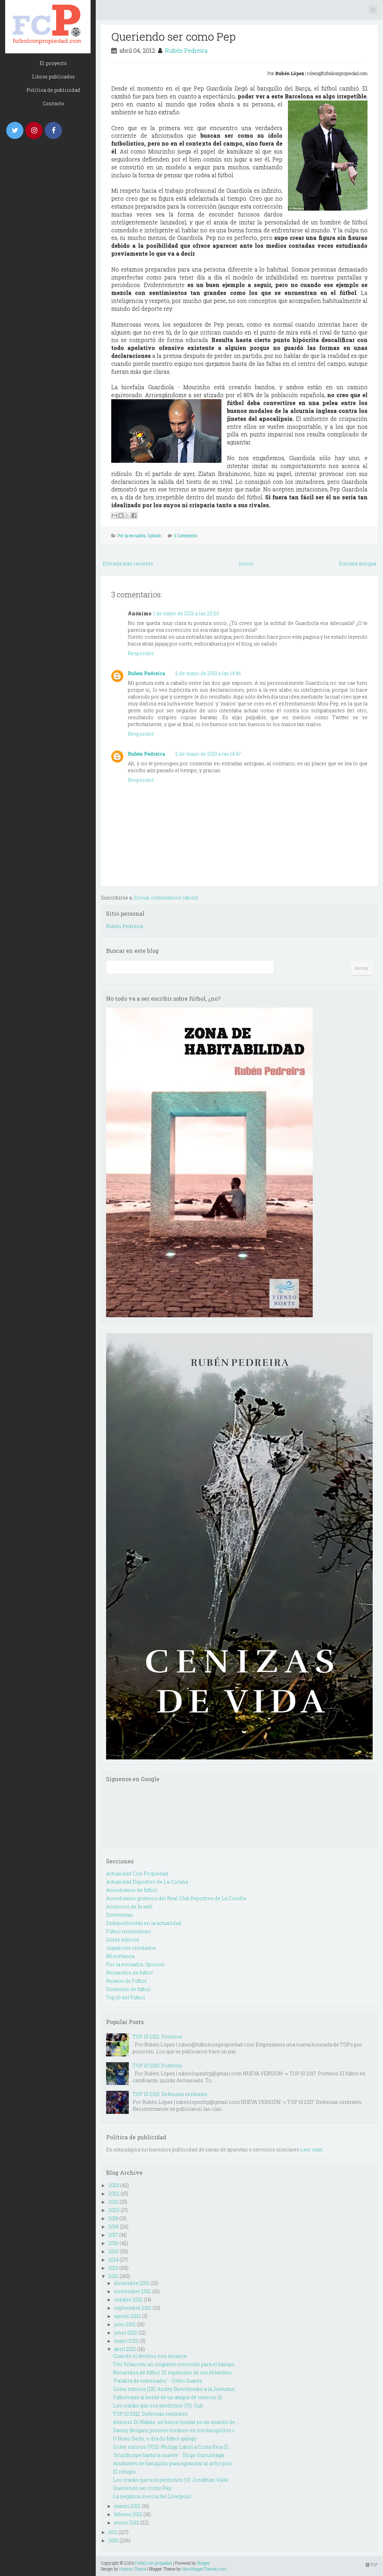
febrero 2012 (128, 2514)
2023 (113, 2185)
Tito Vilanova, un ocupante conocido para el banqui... (175, 2364)
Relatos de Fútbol (126, 1981)
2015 (113, 2251)
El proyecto (53, 63)
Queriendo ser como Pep (173, 36)
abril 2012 (125, 2349)
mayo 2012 (126, 2341)
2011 (112, 2532)
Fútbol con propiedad (153, 2563)
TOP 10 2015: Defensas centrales (170, 2094)
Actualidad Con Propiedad (137, 1873)
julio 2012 (125, 2324)
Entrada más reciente (128, 563)
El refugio (124, 2471)
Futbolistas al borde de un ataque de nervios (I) (167, 2397)
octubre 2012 (128, 2299)
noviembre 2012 (132, 2291)
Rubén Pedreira (186, 50)
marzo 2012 (127, 2506)
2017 (113, 2235)
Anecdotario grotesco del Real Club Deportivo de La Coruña (176, 1898)
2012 (113, 2276)
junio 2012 (125, 2332)
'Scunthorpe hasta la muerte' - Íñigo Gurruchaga (168, 2455)
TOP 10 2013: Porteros (157, 2065)
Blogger (203, 2563)
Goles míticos (122, 1939)
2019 (113, 2218)
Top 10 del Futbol (125, 1997)
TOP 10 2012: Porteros (157, 2036)
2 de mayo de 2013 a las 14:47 (208, 754)
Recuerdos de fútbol (129, 1972)
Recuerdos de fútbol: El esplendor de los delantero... (174, 2372)
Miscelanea (120, 1956)
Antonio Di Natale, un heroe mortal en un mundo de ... (176, 2422)
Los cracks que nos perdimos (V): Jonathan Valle (170, 2480)
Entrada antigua (357, 563)
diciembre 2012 (131, 2283)
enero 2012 (126, 2522)
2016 (113, 2243)
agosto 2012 (127, 2316)
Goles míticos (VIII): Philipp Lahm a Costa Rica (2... (172, 2447)
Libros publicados (53, 76)
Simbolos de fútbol (128, 1989)
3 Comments (185, 535)
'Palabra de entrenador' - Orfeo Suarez (157, 2380)
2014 (113, 2259)
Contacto (53, 103)
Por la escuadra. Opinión (139, 535)
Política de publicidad (53, 90)
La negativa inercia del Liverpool (152, 2496)
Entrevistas (119, 1915)
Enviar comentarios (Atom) (166, 897)
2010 (113, 2540)
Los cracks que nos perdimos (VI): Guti (158, 2405)
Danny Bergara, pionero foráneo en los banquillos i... (175, 2430)
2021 (113, 2202)
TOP (372, 2564)
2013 (113, 2268)
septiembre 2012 (133, 2307)
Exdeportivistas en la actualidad (144, 1923)
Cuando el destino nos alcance (150, 2356)
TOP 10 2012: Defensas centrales (150, 2413)
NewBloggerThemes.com (204, 2569)
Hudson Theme (132, 2569)
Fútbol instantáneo (128, 1931)
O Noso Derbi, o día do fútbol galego (155, 2438)
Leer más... (312, 2149)
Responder (141, 653)
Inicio (246, 563)
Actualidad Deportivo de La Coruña (147, 1881)
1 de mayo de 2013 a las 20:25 (186, 613)
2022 (114, 2193)
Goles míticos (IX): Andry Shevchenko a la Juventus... (175, 2389)
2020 (114, 2210)
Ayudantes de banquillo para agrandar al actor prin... (174, 2463)
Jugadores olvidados (131, 1948)
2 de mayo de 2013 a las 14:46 (208, 673)
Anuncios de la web (129, 1906)
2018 (113, 2226)
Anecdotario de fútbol (131, 1890)
